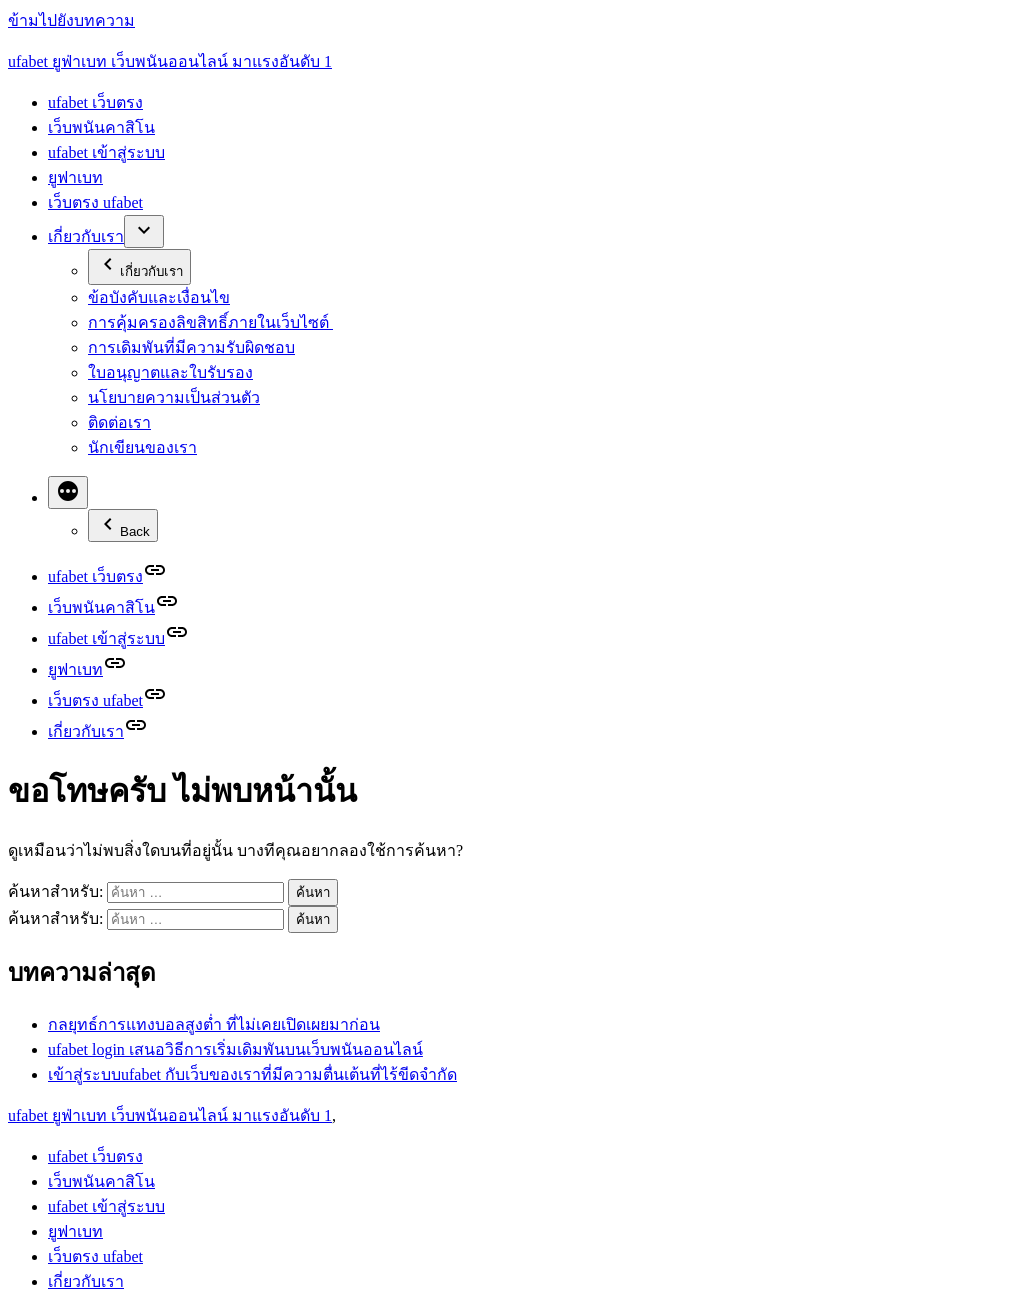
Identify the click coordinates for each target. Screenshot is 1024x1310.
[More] (68, 492)
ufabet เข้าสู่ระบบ (106, 152)
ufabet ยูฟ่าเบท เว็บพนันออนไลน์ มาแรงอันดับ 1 (170, 61)
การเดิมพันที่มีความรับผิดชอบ (191, 347)
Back (123, 525)
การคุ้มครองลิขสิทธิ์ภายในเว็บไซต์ (210, 322)
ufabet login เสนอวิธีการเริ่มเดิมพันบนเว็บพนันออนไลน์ (235, 1049)
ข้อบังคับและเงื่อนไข (159, 297)
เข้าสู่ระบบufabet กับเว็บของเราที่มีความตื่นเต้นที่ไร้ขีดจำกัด (252, 1074)
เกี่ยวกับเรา (86, 236)
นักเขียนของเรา (142, 447)
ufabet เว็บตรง (95, 102)
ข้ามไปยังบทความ (71, 20)
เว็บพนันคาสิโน (101, 127)
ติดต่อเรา (119, 422)
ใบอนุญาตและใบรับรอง (170, 372)
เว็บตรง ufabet (95, 202)
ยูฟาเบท (75, 177)
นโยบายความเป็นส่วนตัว (174, 397)
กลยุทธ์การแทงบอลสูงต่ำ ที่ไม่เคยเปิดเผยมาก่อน (214, 1024)
